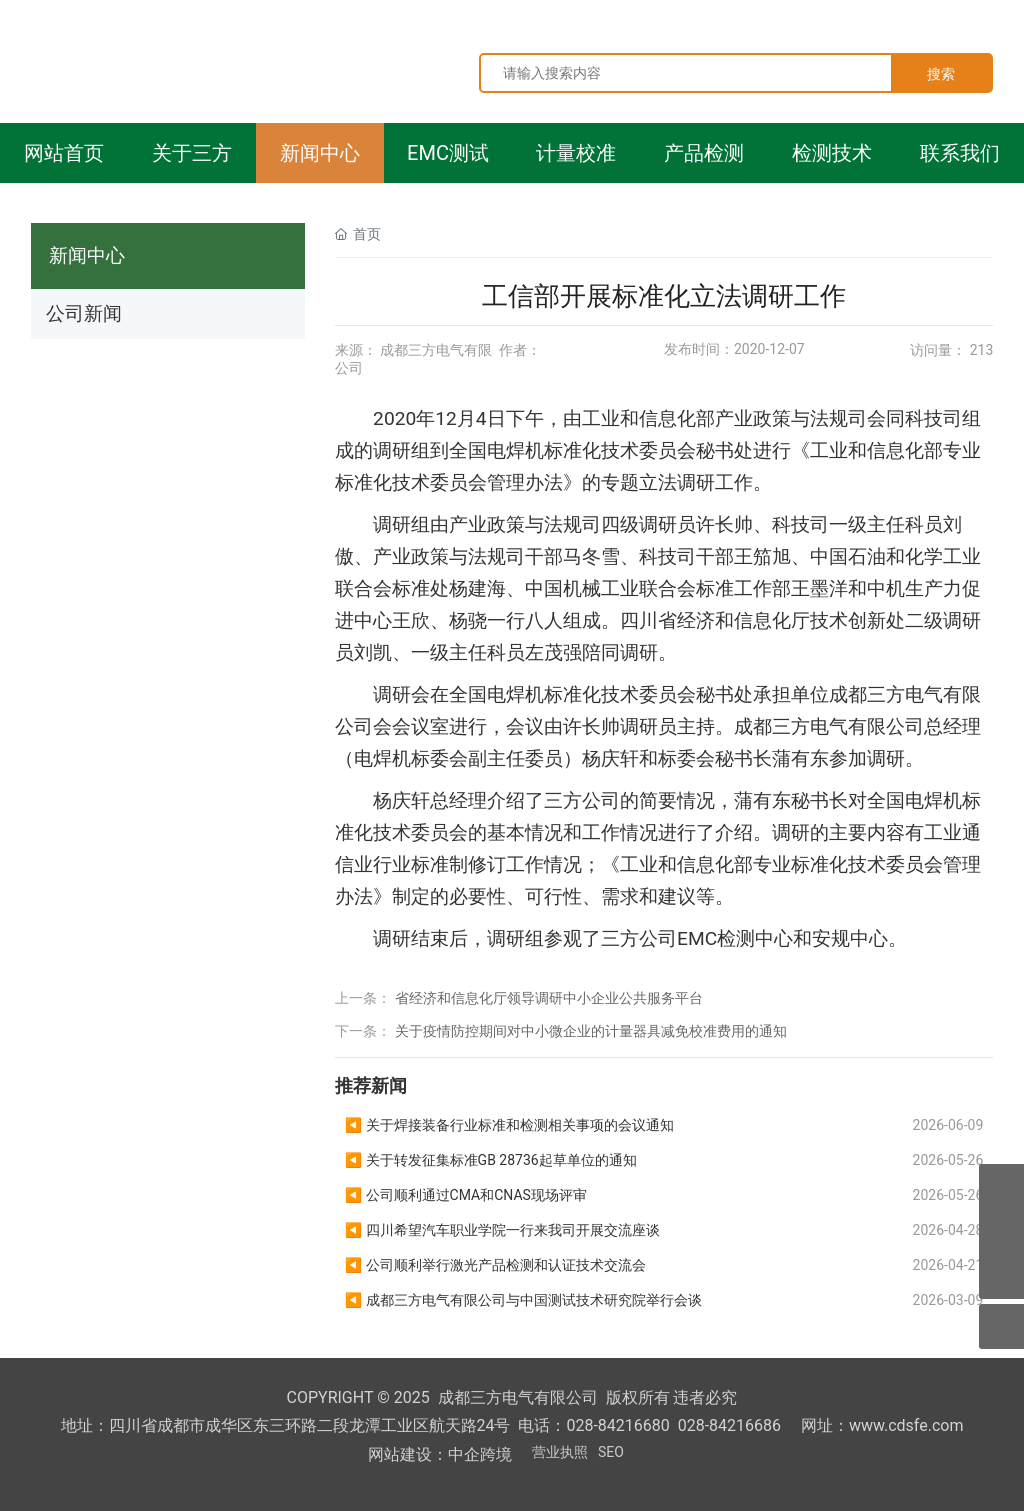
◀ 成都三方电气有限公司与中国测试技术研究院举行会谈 (523, 1300)
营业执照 (560, 1452)
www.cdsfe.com (906, 1425)
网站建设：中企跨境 (440, 1454)
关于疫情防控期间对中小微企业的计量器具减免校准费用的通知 (591, 1031)
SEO (611, 1452)
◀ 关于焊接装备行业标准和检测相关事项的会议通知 (509, 1125)
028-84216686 (729, 1425)
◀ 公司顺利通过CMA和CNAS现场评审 (466, 1195)
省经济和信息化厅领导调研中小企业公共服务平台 (549, 998)
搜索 (941, 74)
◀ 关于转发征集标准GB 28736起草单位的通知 (491, 1160)
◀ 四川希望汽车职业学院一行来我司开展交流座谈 (502, 1230)
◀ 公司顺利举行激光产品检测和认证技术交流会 (495, 1265)
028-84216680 (617, 1425)
